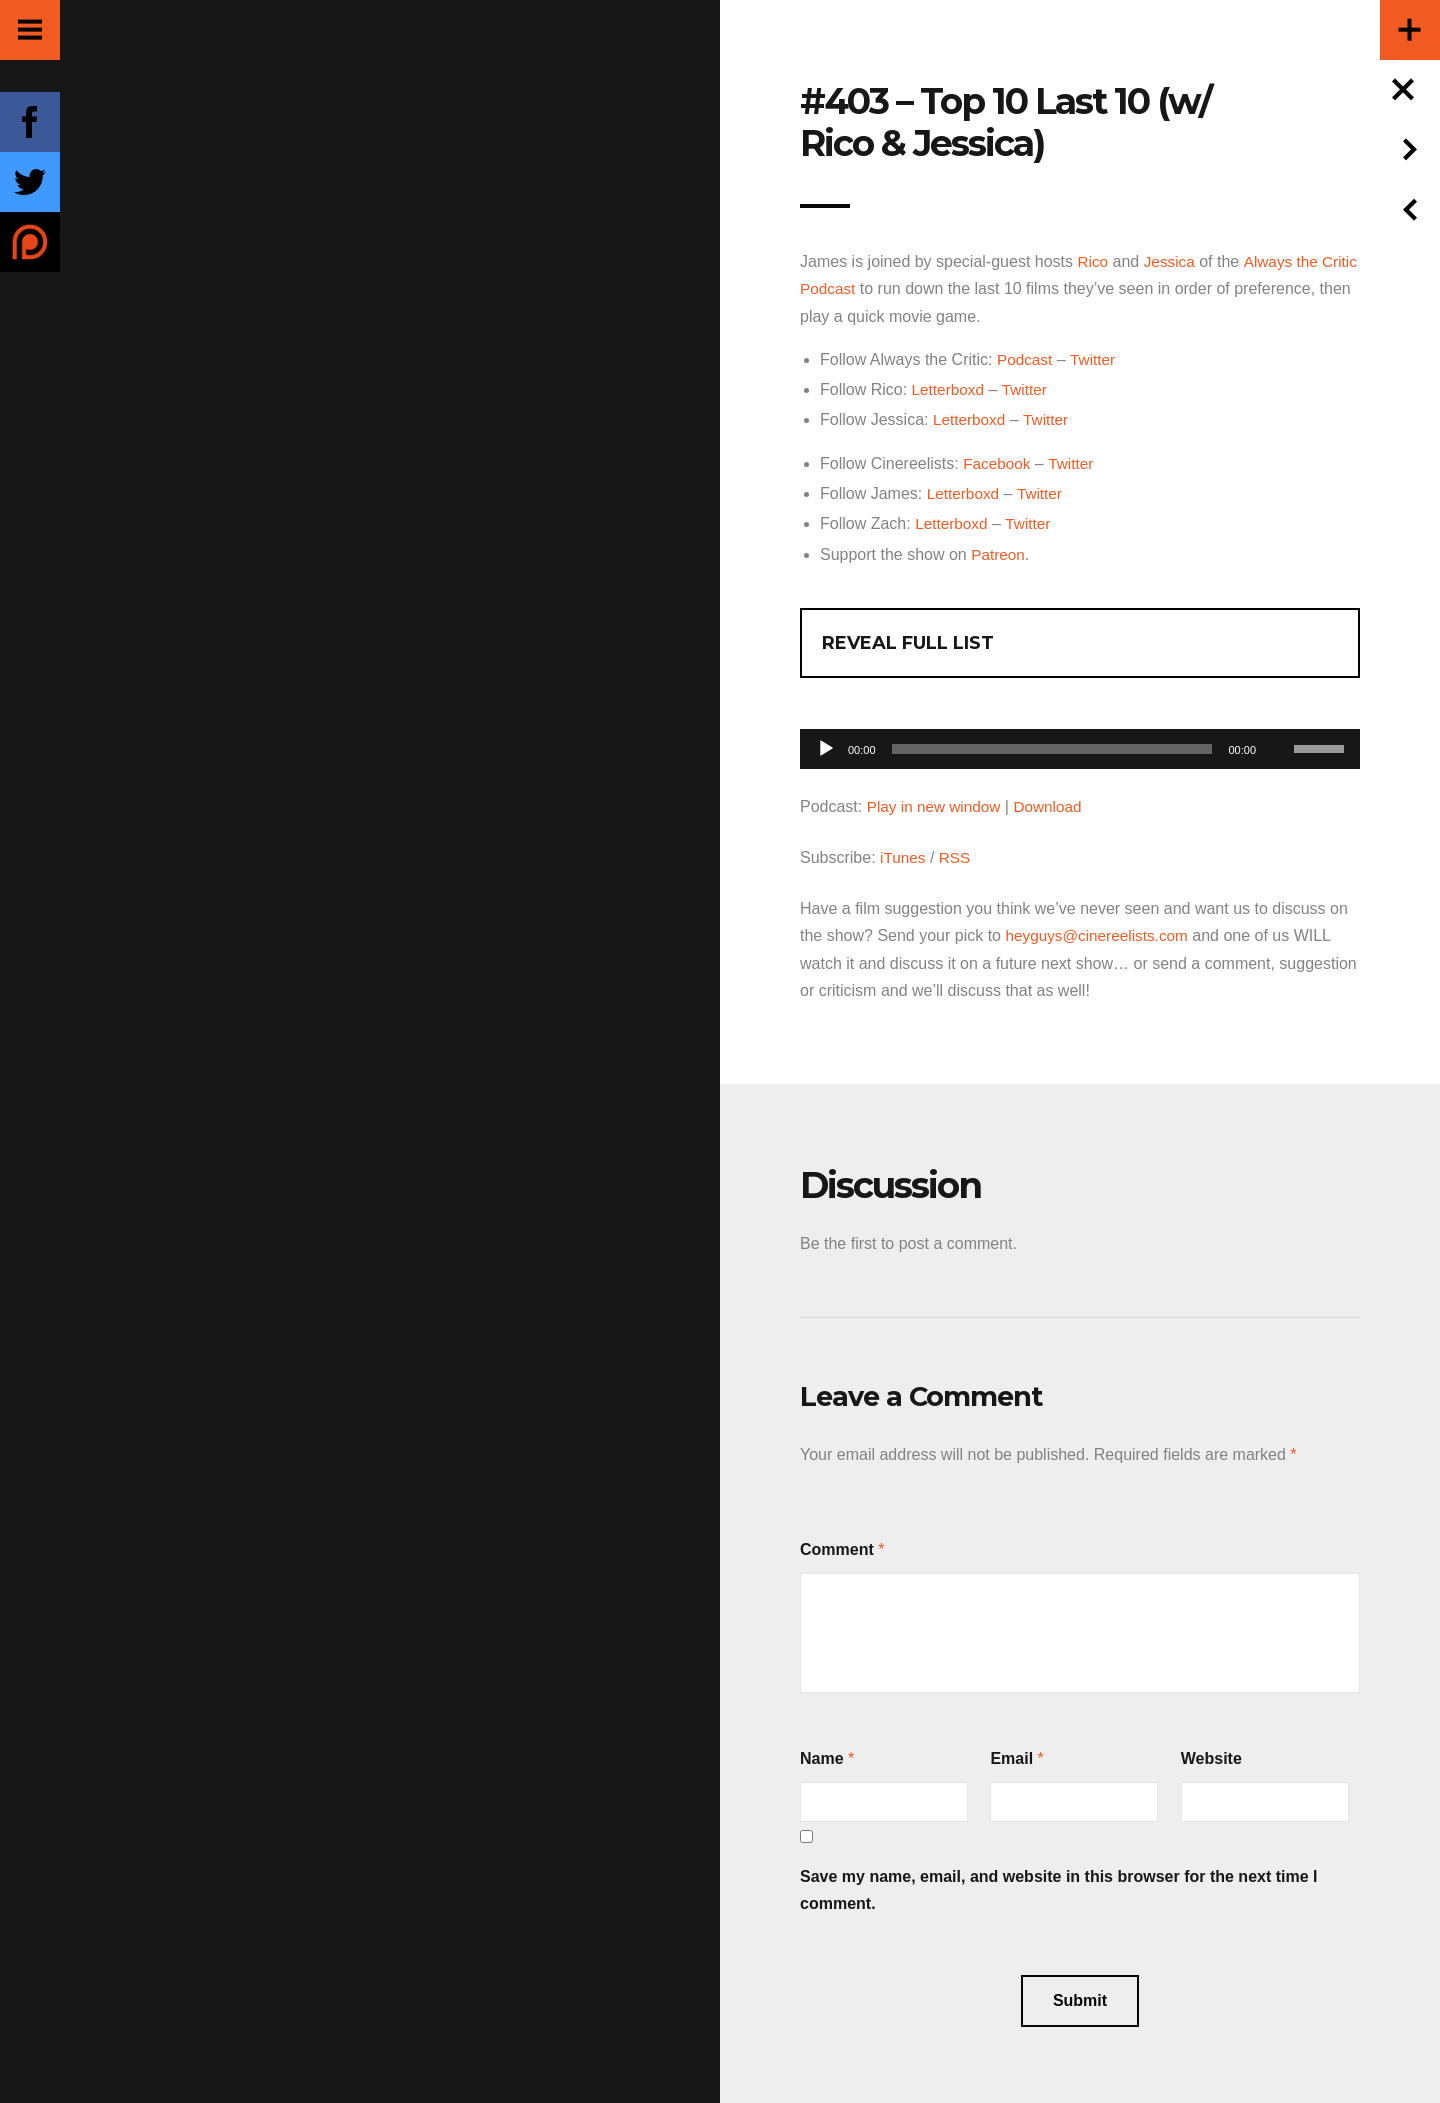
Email (1011, 1754)
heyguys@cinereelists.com (1100, 932)
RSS (957, 854)
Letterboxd (950, 388)
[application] (1080, 740)
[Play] (826, 746)
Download (1054, 803)
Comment (837, 1545)
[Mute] (1278, 715)
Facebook (998, 461)
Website (1211, 1754)
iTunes (903, 854)
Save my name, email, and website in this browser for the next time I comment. (1059, 1886)
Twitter (1095, 358)
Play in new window (937, 803)
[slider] (1052, 746)
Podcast (1026, 358)
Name (822, 1754)
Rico (1093, 261)
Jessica (1171, 261)
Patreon (999, 551)
